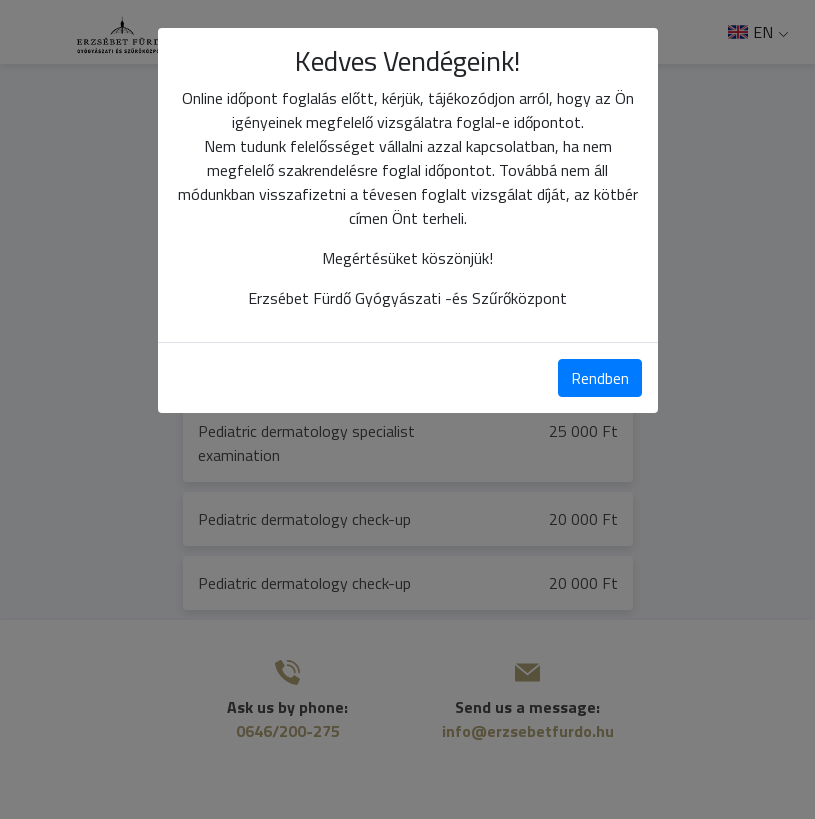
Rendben (600, 378)
